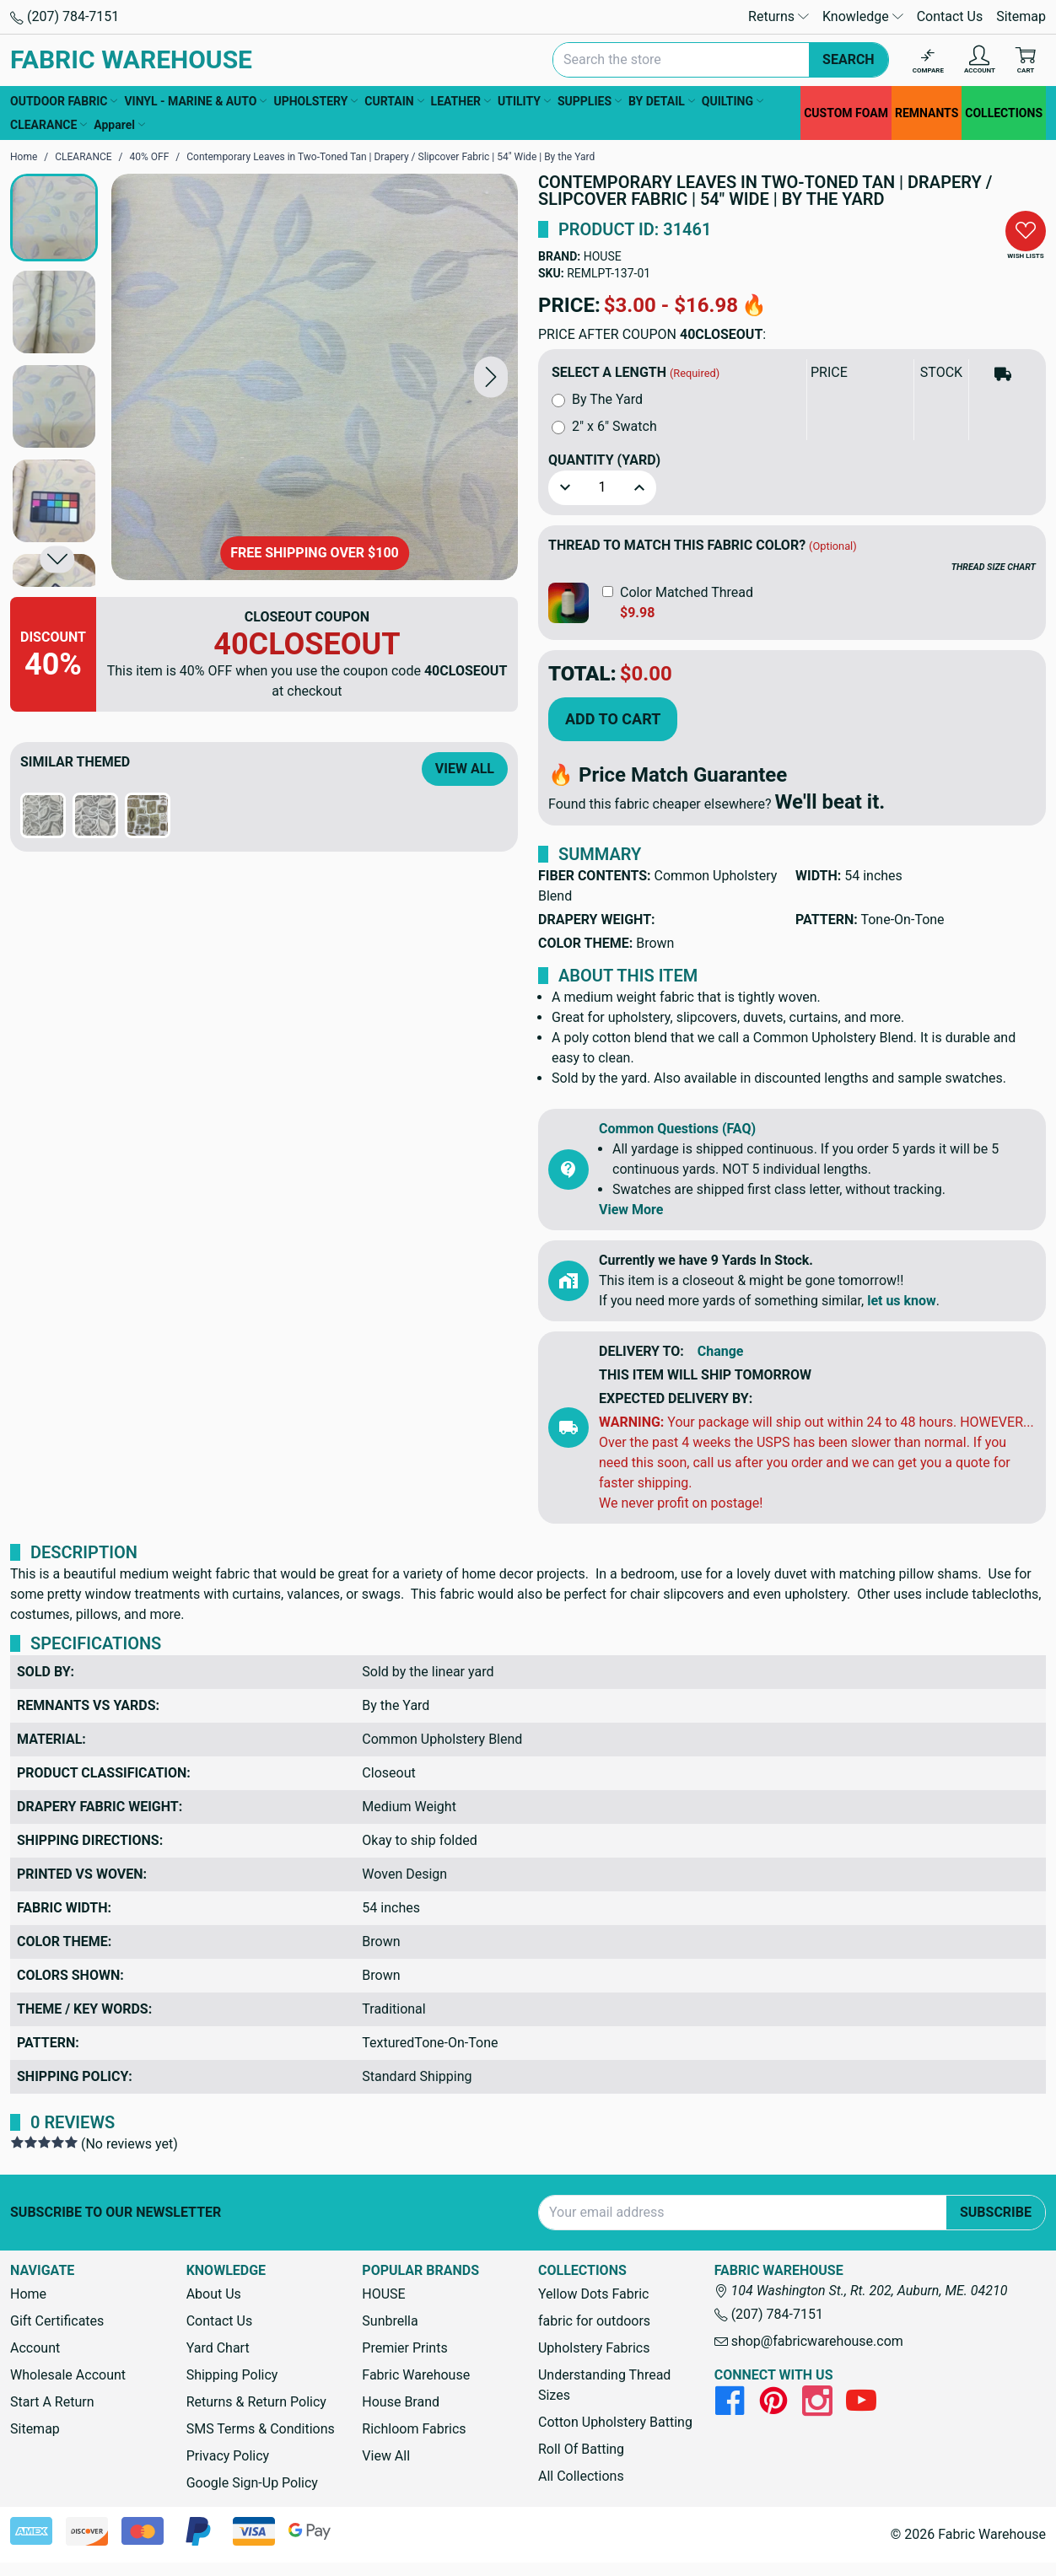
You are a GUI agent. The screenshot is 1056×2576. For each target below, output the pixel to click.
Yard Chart (218, 2348)
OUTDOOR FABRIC (63, 101)
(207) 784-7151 (64, 16)
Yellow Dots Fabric (593, 2294)
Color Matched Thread (686, 592)
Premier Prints (404, 2348)
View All (464, 769)
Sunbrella (390, 2321)
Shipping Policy (232, 2375)
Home (28, 2294)
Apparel (119, 124)
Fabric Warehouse (416, 2375)
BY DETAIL (661, 101)
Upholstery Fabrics (593, 2348)
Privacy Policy (228, 2456)
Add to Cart (612, 719)
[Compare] (928, 60)
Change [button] (721, 1351)
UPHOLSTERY (315, 101)
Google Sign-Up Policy (252, 2483)
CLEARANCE (48, 124)
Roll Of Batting (581, 2449)
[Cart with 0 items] (1026, 60)
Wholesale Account (68, 2375)
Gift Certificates (57, 2321)
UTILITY (524, 101)
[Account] (979, 60)
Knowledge (862, 16)
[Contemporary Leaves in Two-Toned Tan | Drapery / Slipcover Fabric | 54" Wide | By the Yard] (314, 377)
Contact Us (950, 16)
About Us (213, 2294)
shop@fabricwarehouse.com (808, 2341)
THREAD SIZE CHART (993, 567)
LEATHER (461, 101)
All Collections (581, 2476)
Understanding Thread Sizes (604, 2385)
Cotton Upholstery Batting (615, 2422)
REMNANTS (926, 113)
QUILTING (732, 101)
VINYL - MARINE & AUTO (195, 101)
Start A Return (52, 2402)
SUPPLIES (590, 101)
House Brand (400, 2402)
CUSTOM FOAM (846, 113)
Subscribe (996, 2212)
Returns (778, 16)
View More (631, 1210)
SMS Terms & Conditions (260, 2429)
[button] (491, 376)
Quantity (604, 460)
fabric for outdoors (594, 2321)
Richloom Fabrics (414, 2429)
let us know (901, 1301)
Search (848, 59)
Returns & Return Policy (256, 2402)
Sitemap (1021, 16)
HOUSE (603, 256)
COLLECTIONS (1004, 113)
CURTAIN (393, 101)
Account (35, 2348)
